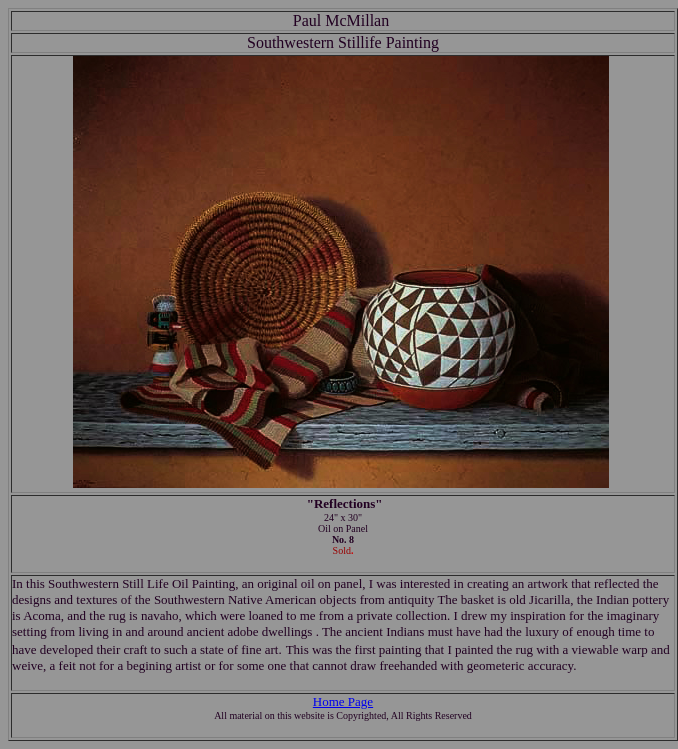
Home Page (343, 701)
